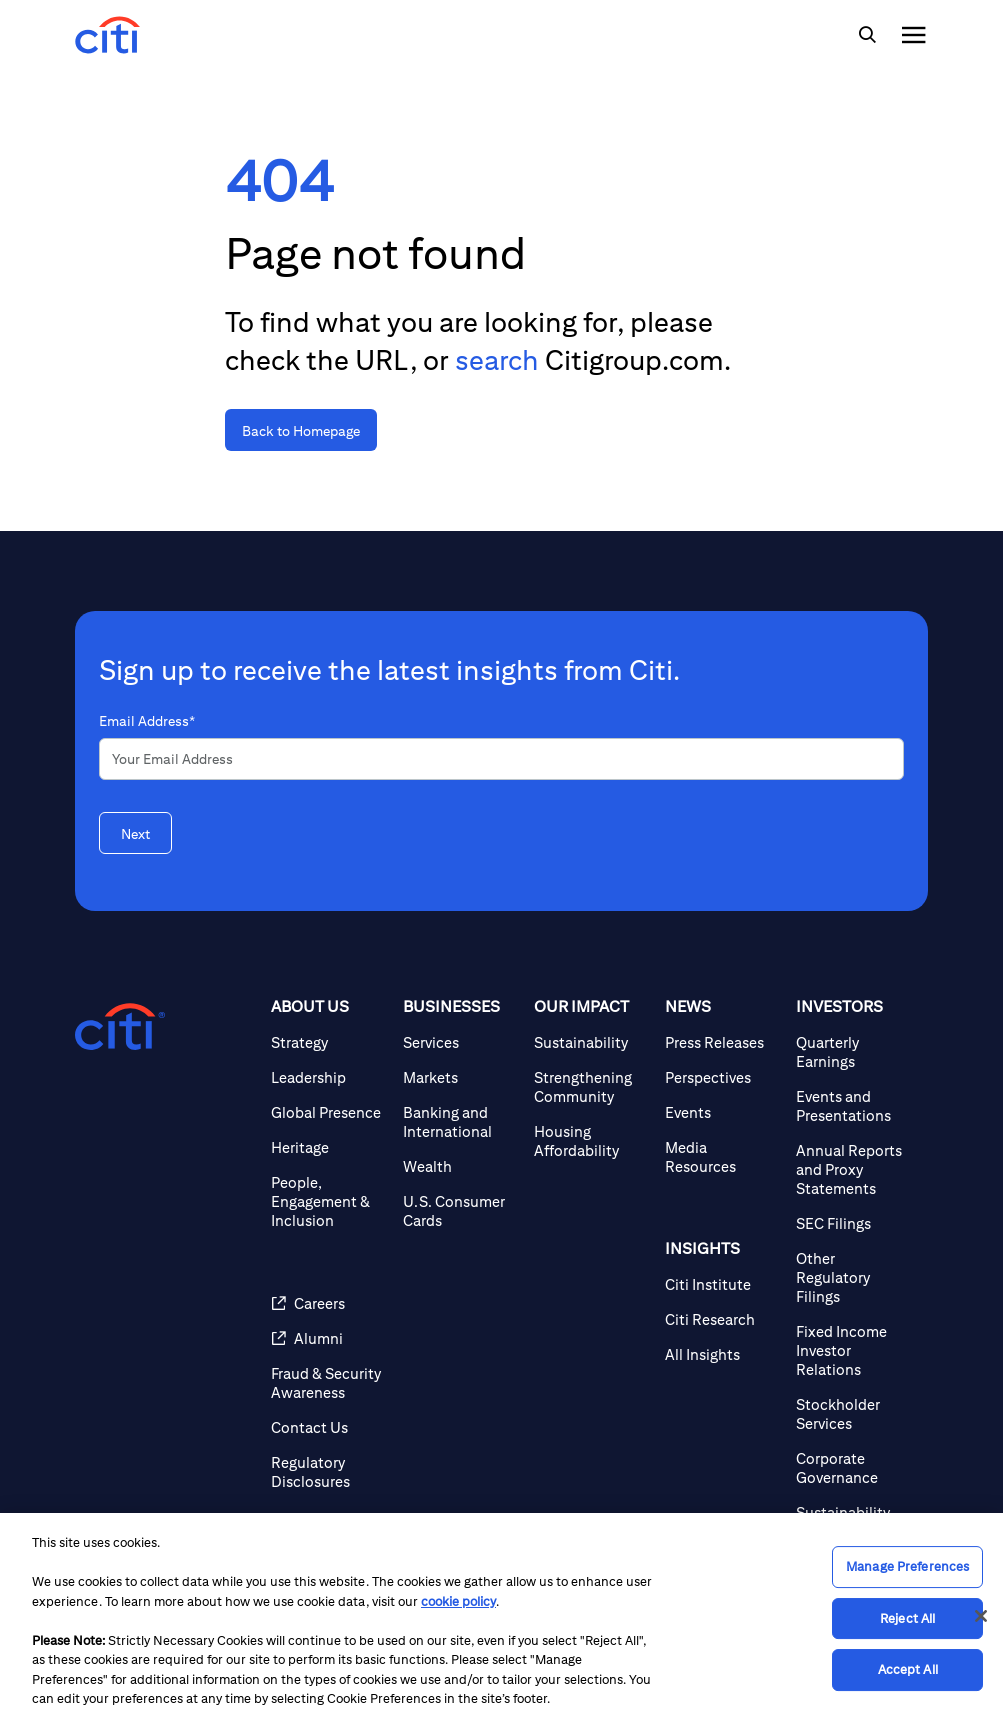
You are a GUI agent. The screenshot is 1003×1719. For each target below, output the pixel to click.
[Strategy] (328, 1042)
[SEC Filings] (853, 1223)
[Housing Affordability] (591, 1141)
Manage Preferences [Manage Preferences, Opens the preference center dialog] (907, 1566)
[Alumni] (328, 1338)
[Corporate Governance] (853, 1468)
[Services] (460, 1042)
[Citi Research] (722, 1319)
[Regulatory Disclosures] (328, 1472)
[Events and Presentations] (853, 1106)
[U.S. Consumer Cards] (460, 1211)
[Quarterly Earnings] (853, 1052)
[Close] (981, 1616)
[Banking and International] (460, 1122)
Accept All (908, 1669)
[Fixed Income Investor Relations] (853, 1350)
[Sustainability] (591, 1042)
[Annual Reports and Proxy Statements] (853, 1169)
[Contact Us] (328, 1427)
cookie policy (458, 1601)
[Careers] (328, 1303)
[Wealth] (460, 1166)
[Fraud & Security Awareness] (328, 1383)
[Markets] (460, 1077)
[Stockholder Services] (853, 1414)
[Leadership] (328, 1077)
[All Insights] (722, 1354)
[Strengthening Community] (591, 1087)
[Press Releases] (722, 1042)
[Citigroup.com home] (120, 1027)
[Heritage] (328, 1147)
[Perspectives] (722, 1077)
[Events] (722, 1112)
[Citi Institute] (722, 1284)
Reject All (907, 1618)
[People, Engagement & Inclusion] (328, 1201)
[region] (501, 1616)
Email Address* (147, 721)
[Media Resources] (722, 1157)
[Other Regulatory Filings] (853, 1277)
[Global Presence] (328, 1112)
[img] (867, 35)
